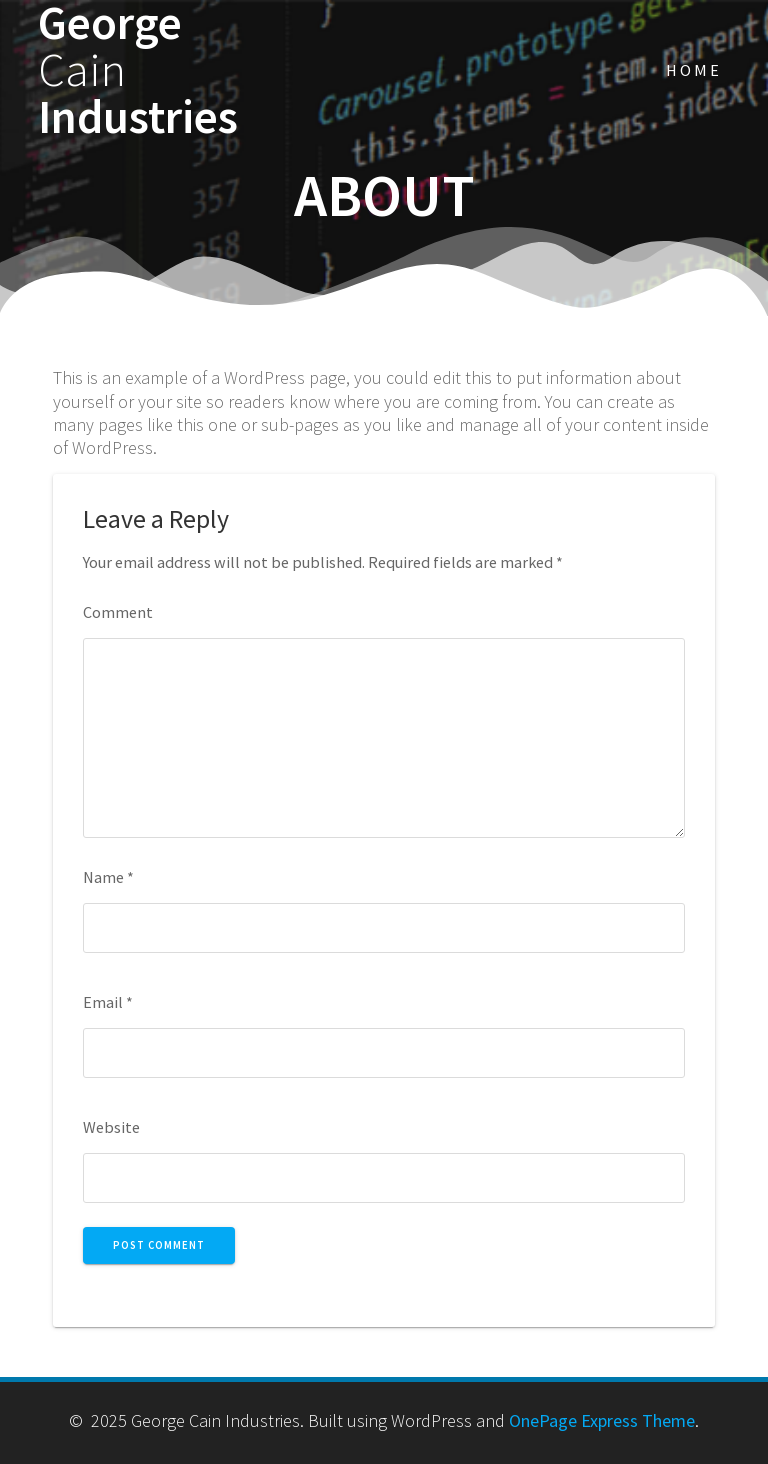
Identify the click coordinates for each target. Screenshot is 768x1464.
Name (108, 877)
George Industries (138, 70)
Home (694, 70)
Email (108, 1002)
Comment (118, 612)
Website (111, 1127)
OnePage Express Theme (602, 1420)
